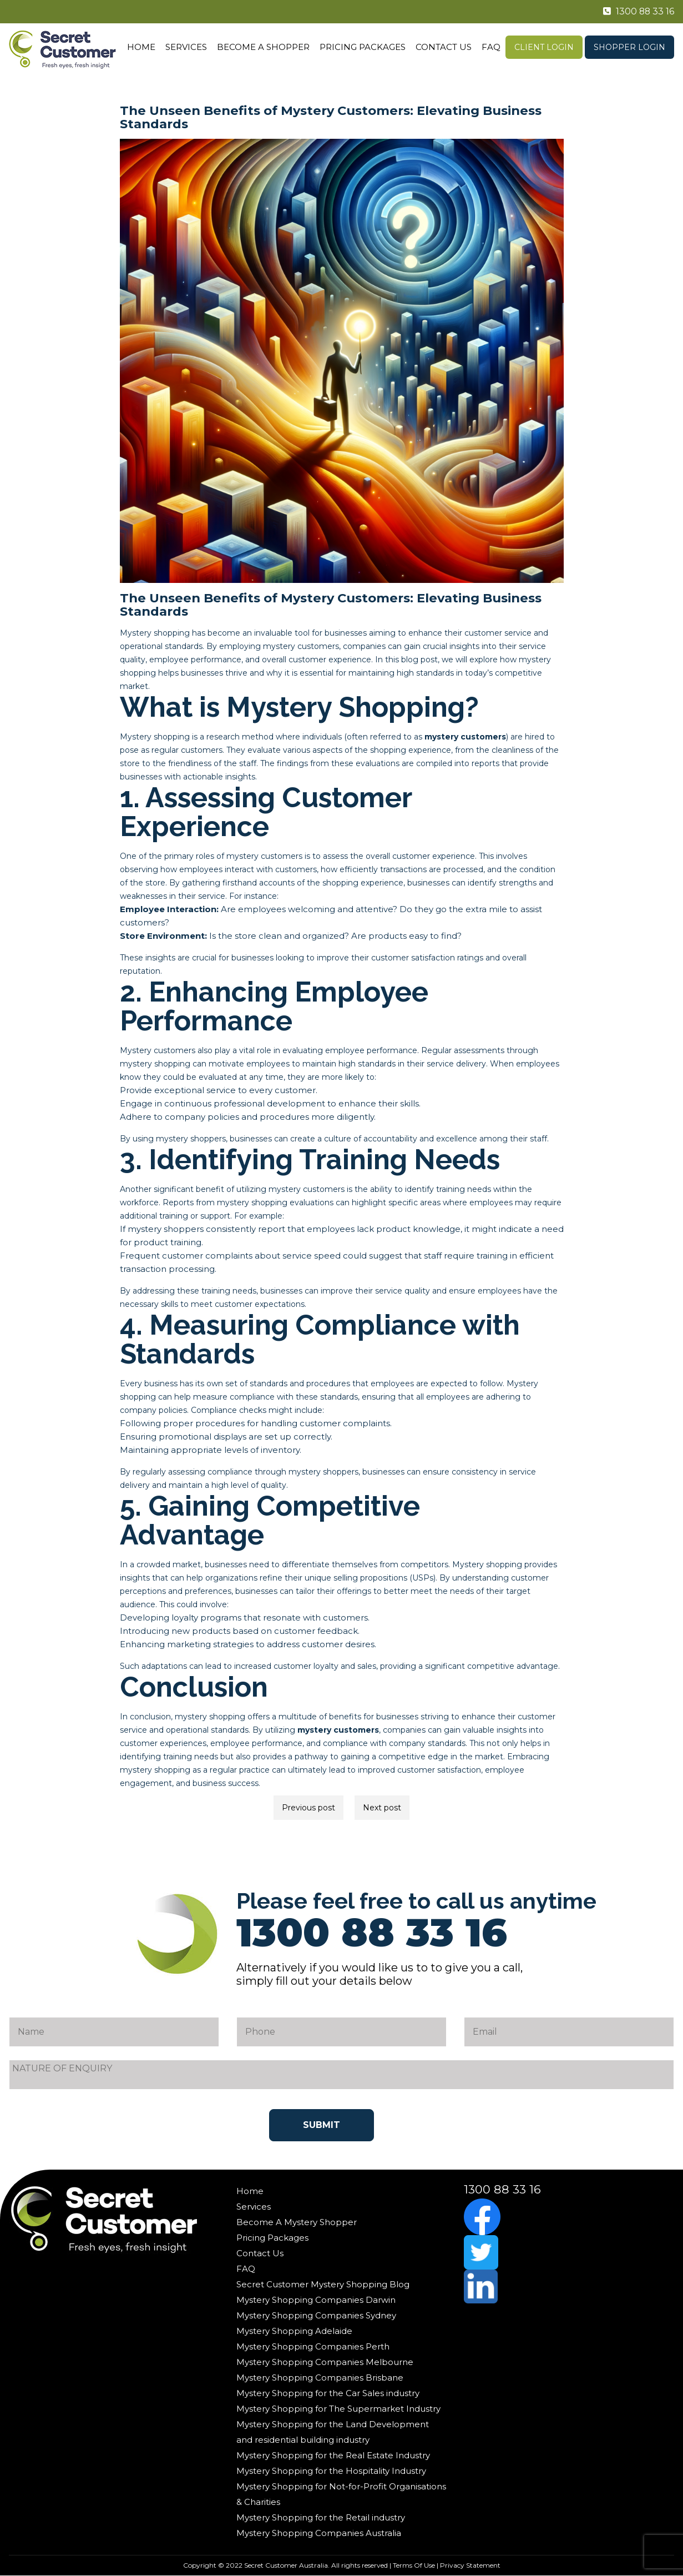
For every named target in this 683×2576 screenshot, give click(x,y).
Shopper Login (629, 47)
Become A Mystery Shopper (296, 2222)
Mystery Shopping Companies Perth (312, 2346)
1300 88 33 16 (634, 12)
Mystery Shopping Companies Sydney (316, 2315)
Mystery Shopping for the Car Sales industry (327, 2393)
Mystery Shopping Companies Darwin (316, 2300)
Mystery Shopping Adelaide (294, 2331)
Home (141, 47)
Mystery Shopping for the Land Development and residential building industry (332, 2432)
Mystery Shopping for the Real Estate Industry (333, 2455)
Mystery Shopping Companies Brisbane (319, 2377)
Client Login (544, 47)
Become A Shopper (263, 47)
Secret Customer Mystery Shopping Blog (322, 2284)
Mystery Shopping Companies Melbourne (324, 2362)
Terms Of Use (414, 2565)
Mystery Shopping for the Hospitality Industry (331, 2471)
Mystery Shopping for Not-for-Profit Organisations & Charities (341, 2494)
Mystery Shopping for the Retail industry (320, 2517)
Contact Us (444, 47)
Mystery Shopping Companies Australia (318, 2533)
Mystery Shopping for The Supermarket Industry (338, 2408)
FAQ (491, 47)
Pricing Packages (363, 47)
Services (186, 47)
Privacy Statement (470, 2565)
